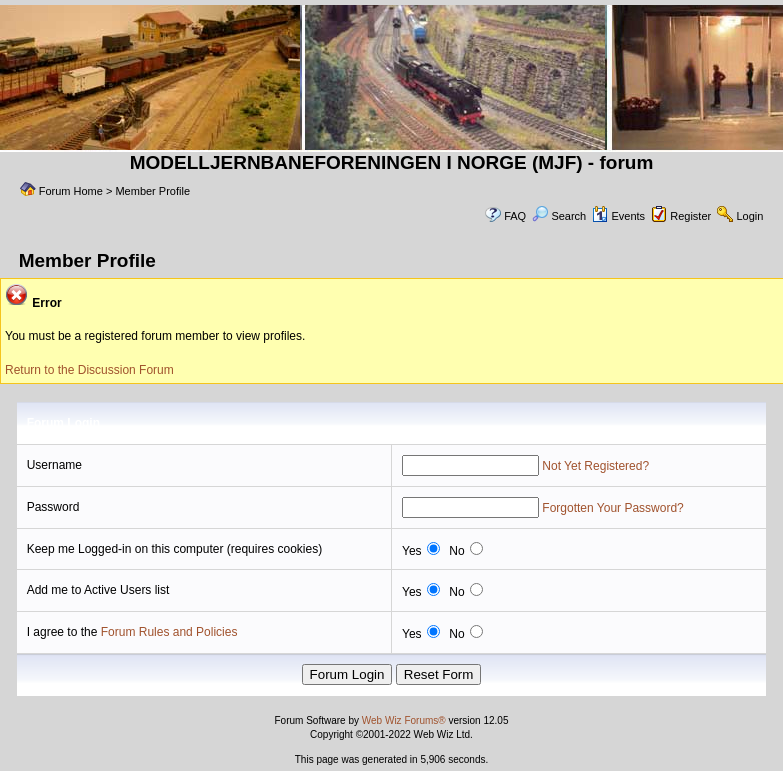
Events (618, 216)
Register (690, 216)
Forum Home (71, 191)
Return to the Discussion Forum (89, 370)
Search (559, 216)
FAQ (515, 216)
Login (749, 216)
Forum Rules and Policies (169, 632)
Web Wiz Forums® (404, 720)
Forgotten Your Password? (612, 508)
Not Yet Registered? (595, 466)
